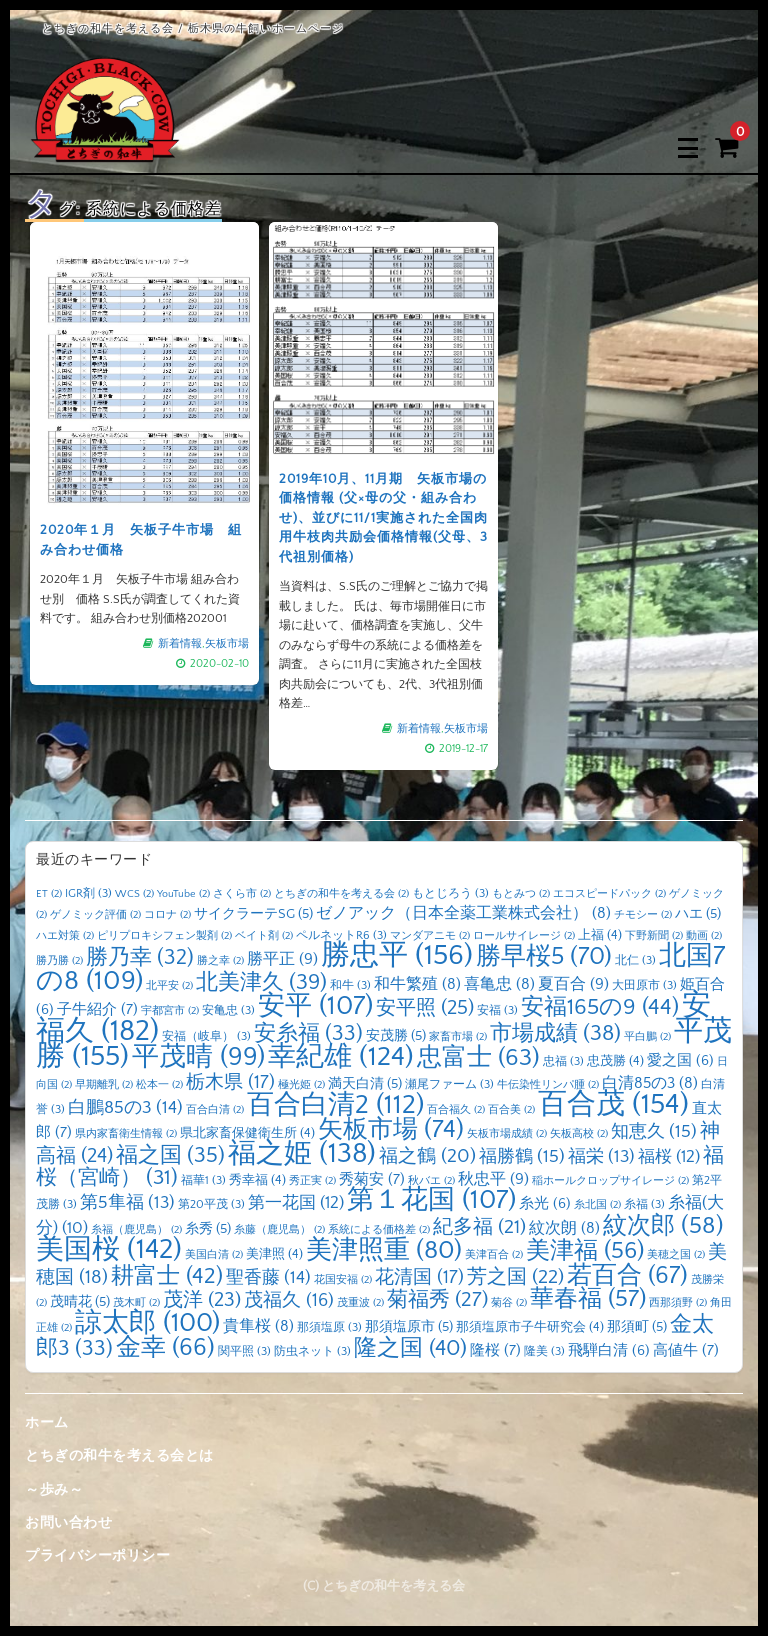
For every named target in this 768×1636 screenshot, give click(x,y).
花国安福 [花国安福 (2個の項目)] (343, 1280)
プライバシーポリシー (97, 1556)
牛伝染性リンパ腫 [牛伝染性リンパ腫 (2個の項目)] (548, 1085)
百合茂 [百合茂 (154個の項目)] (613, 1104)
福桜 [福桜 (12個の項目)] (669, 1156)
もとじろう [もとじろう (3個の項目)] (450, 893)
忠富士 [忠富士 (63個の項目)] (478, 1057)
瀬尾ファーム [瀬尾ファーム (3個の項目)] (449, 1084)
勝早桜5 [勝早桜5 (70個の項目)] (544, 957)
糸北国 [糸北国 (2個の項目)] (597, 1205)
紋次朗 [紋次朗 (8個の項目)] (564, 1228)
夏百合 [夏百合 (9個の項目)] (573, 984)
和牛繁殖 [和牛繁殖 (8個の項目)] (417, 984)
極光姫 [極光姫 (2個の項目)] (301, 1085)
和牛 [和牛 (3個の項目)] (350, 985)
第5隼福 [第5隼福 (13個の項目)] (127, 1203)
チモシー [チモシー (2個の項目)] (643, 915)
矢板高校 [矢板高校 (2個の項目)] (579, 1134)
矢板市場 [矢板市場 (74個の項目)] (391, 1130)
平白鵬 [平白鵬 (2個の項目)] (647, 1037)
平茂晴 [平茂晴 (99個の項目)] (198, 1057)
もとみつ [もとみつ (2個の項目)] (521, 894)
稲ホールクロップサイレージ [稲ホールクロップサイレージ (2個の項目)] (610, 1181)
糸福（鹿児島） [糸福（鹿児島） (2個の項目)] (136, 1230)
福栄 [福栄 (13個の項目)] (601, 1157)
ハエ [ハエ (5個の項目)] (698, 914)
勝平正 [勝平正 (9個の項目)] (282, 959)
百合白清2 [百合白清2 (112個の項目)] (335, 1105)
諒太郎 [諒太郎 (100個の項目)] (147, 1323)
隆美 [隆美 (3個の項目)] (544, 1351)
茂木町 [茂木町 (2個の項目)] (136, 1303)
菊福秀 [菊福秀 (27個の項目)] (437, 1299)
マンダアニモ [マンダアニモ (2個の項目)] (430, 936)
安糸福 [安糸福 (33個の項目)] (308, 1034)
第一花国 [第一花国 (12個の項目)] (296, 1202)
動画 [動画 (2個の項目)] (704, 936)
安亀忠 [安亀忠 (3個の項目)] (228, 1010)
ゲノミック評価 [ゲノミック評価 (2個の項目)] (95, 915)
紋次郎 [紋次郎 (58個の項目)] (663, 1225)
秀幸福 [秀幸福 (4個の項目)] (257, 1180)
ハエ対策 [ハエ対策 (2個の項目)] (65, 936)
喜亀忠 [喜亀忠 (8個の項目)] (499, 984)
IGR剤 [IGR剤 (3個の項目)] (88, 893)
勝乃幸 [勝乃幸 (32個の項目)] (140, 958)
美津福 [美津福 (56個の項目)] (585, 1251)
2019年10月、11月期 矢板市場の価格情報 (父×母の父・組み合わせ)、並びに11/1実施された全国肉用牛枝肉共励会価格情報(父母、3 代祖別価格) (384, 514)
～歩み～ (54, 1490)
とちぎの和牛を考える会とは (119, 1456)
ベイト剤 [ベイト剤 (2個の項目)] (264, 936)
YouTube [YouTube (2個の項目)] (183, 894)
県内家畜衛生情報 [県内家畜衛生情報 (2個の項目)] (126, 1134)
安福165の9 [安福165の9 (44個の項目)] (600, 1007)
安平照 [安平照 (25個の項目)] (425, 1008)
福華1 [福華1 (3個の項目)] (203, 1180)
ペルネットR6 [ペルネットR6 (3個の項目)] (341, 935)
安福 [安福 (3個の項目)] (497, 1010)
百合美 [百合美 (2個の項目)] (511, 1110)
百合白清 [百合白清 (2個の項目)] (215, 1110)
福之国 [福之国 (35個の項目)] (170, 1155)
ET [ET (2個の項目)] (49, 894)
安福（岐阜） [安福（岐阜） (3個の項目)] (206, 1036)
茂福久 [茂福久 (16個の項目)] (289, 1300)
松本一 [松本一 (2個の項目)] (159, 1085)
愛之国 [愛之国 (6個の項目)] (680, 1061)
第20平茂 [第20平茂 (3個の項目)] (211, 1204)
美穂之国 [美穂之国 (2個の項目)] (676, 1255)
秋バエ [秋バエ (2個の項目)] (431, 1181)
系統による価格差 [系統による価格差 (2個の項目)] (379, 1230)
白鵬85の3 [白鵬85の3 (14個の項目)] (125, 1108)
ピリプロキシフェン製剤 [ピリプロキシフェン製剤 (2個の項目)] (164, 936)
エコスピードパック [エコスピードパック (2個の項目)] (609, 894)
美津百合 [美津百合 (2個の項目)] (494, 1255)
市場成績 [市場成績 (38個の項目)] (555, 1033)
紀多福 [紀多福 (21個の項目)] (479, 1227)
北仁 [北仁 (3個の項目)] (635, 960)
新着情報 (175, 617)
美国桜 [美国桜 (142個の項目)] (109, 1249)
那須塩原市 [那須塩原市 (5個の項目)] (409, 1327)
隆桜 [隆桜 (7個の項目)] (495, 1350)
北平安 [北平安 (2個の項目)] (169, 986)
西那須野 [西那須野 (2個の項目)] (678, 1303)
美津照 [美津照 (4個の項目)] (274, 1254)
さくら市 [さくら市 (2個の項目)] (242, 894)
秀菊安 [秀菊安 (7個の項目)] (372, 1179)
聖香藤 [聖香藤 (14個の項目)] (268, 1278)
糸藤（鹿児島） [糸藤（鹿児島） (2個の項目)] (279, 1230)
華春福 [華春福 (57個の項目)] (588, 1299)
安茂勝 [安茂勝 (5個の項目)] (396, 1036)
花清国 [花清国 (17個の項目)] (419, 1277)
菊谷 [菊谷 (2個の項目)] (509, 1303)
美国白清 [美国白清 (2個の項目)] (214, 1255)
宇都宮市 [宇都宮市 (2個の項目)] (170, 1011)
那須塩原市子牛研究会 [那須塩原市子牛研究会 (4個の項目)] (530, 1327)
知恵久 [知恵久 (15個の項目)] (654, 1132)
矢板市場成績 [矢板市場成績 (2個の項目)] (507, 1134)
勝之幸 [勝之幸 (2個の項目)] (220, 961)
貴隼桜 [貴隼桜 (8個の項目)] (258, 1326)
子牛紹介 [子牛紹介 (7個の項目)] (97, 1009)
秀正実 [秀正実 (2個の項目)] (312, 1181)
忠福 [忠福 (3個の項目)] (563, 1061)
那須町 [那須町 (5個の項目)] (637, 1327)
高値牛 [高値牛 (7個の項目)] (686, 1350)
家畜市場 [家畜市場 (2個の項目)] (458, 1037)
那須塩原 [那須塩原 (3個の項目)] (329, 1327)
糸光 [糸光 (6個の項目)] (545, 1204)
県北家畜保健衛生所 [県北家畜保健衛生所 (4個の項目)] (247, 1133)
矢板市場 (216, 617)
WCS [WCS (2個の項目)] (134, 894)
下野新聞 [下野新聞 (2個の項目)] (654, 936)
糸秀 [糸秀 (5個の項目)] (208, 1229)
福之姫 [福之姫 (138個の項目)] (302, 1153)
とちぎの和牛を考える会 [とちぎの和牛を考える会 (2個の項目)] (341, 894)
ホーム (47, 1423)
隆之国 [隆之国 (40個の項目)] (410, 1348)
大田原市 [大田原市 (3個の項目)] (644, 985)
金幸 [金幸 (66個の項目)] (165, 1347)
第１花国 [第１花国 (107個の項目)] (431, 1200)
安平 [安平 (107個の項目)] (315, 1006)
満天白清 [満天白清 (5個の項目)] (365, 1084)
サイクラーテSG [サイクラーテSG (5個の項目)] (253, 914)
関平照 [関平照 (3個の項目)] (244, 1351)
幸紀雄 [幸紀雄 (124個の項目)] (341, 1057)
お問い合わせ (68, 1523)
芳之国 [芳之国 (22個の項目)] (515, 1277)
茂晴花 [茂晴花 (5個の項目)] (80, 1302)
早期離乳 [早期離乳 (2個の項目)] (104, 1085)
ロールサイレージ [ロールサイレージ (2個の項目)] (524, 936)
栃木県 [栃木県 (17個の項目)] (230, 1082)
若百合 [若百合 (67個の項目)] (627, 1275)
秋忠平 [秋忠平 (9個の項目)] (493, 1179)
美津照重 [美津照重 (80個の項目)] (384, 1250)
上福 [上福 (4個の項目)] (600, 935)
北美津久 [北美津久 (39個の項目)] (261, 982)
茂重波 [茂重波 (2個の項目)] (360, 1303)
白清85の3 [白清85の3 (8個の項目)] (650, 1083)
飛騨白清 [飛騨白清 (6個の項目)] (609, 1351)
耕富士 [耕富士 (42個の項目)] (167, 1276)
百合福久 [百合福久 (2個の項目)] (456, 1110)
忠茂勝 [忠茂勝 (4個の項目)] (615, 1061)
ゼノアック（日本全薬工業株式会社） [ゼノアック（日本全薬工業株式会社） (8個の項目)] (463, 913)
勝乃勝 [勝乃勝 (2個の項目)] (59, 961)
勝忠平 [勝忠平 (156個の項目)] (397, 955)
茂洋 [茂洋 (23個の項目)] (202, 1300)
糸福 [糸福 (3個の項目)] (644, 1204)
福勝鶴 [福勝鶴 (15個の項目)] (522, 1157)
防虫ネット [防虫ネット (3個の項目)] (312, 1351)
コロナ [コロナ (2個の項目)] (167, 915)
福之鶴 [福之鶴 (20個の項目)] (427, 1156)
